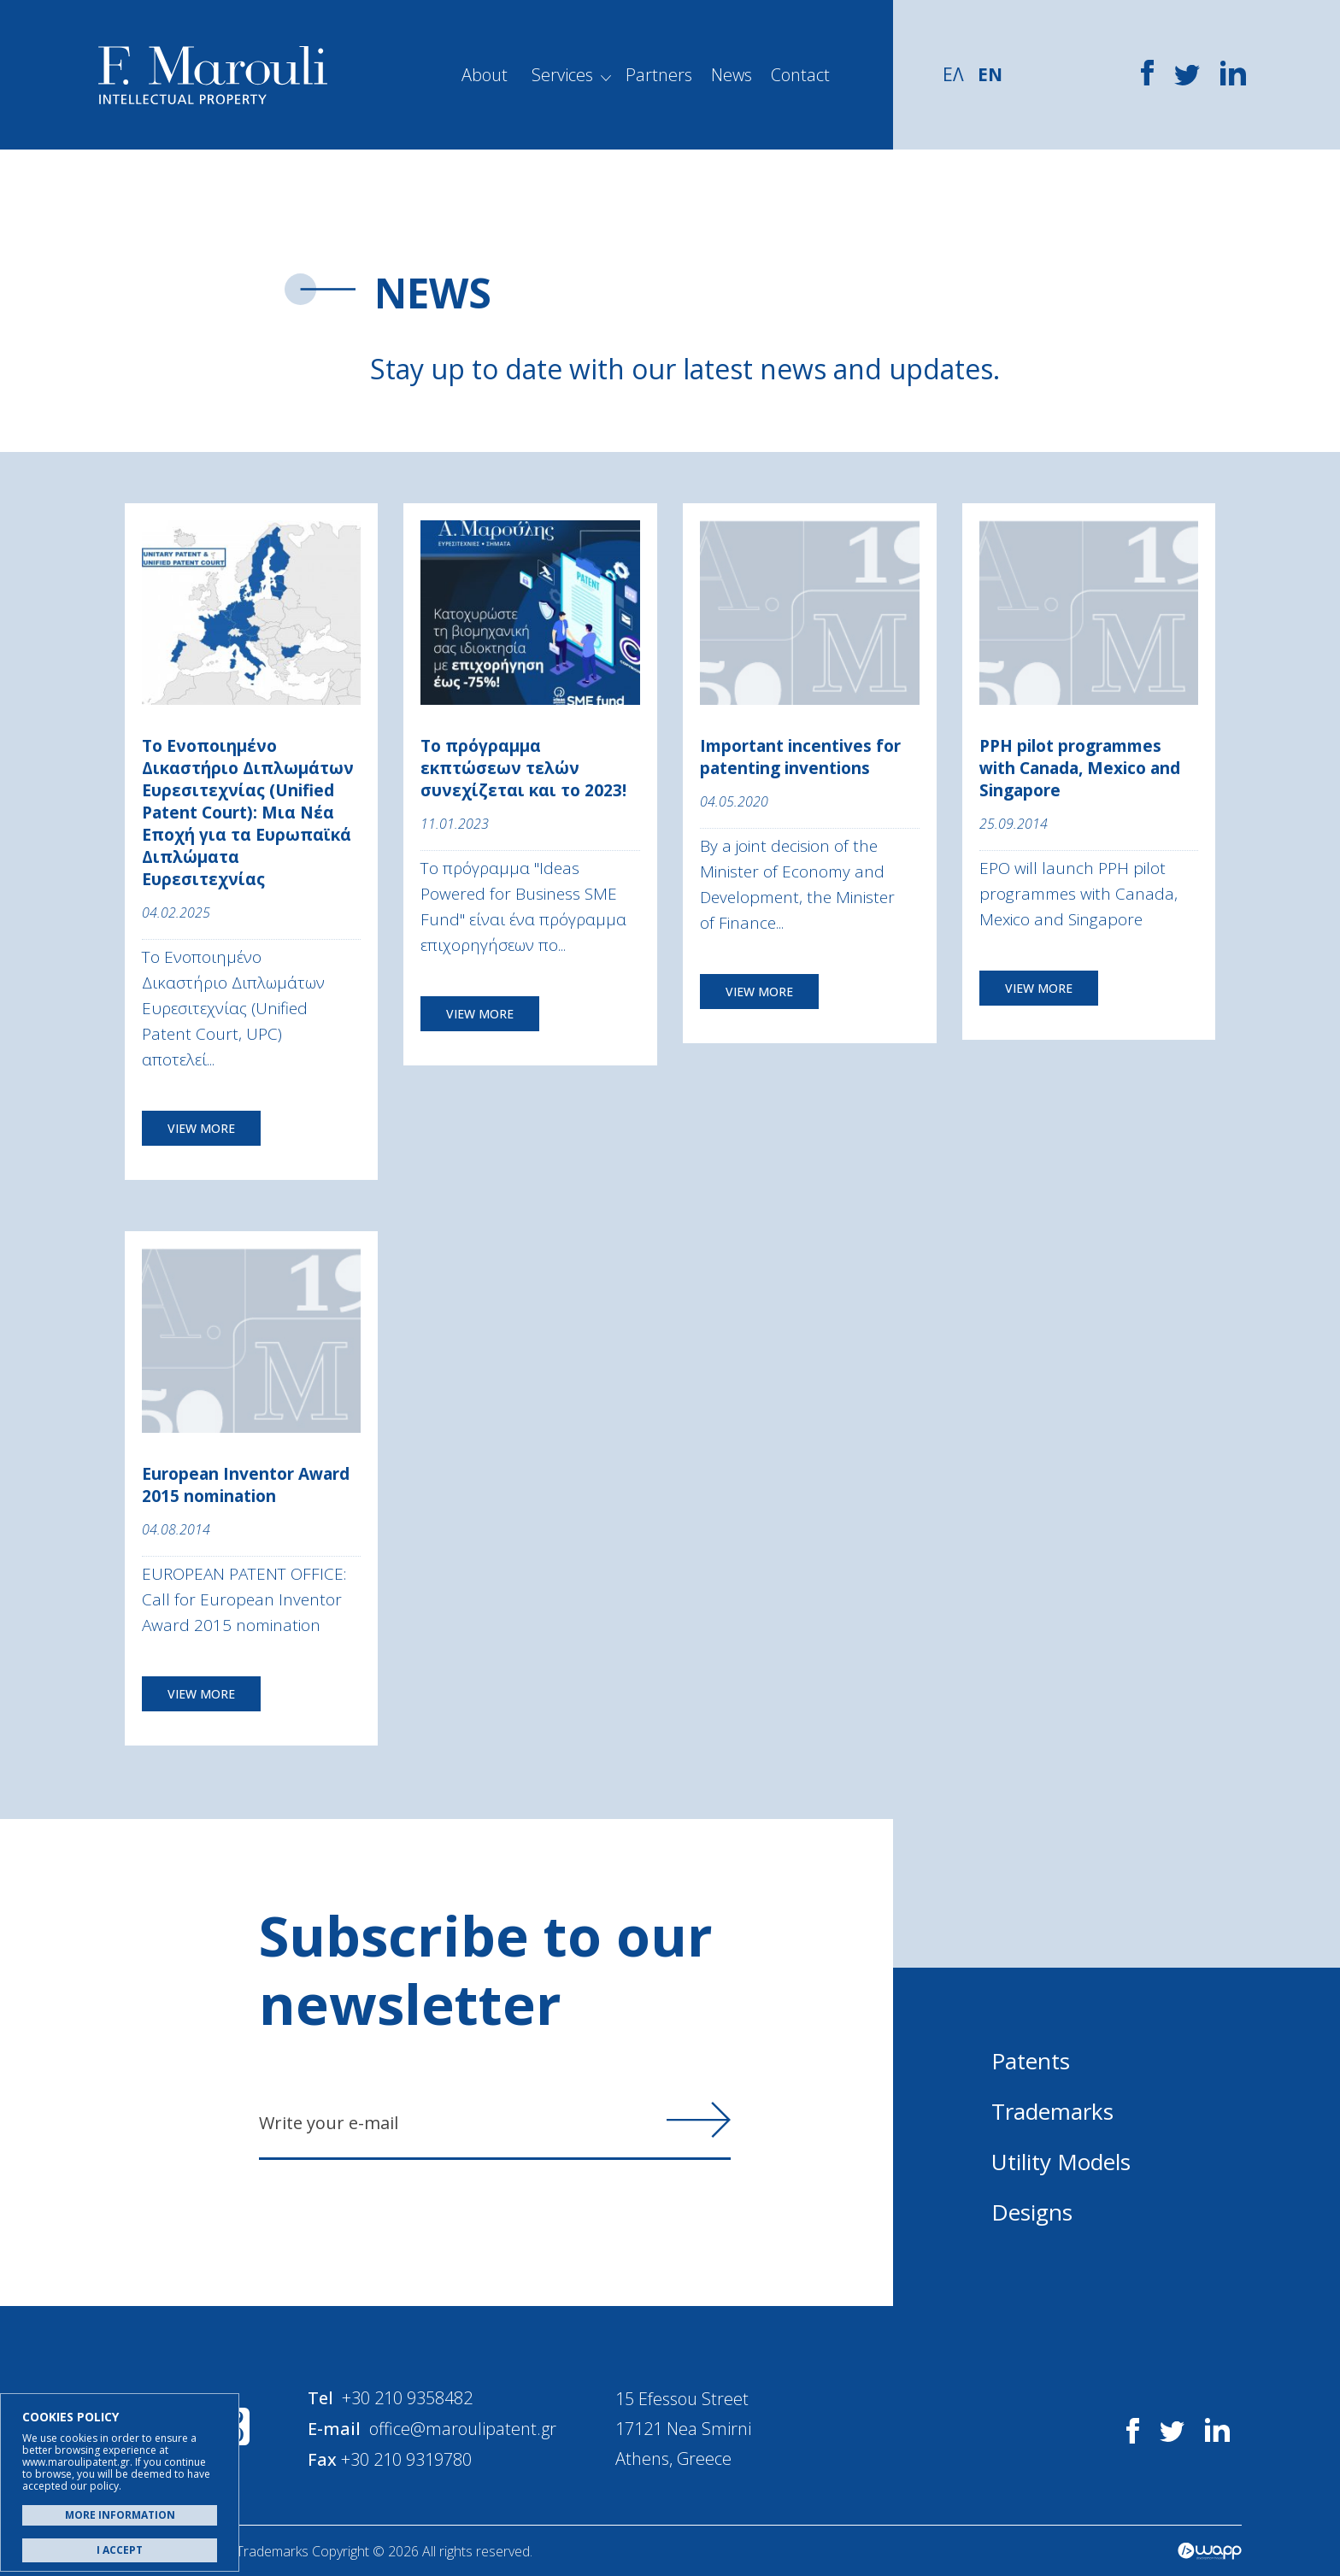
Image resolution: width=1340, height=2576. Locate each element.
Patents (1030, 2060)
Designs (1032, 2212)
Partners (659, 74)
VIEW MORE (201, 1128)
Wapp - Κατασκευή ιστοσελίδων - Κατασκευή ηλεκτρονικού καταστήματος (1210, 2550)
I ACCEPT (120, 2550)
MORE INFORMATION (120, 2515)
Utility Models (1061, 2161)
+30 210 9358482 (408, 2397)
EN (990, 74)
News (731, 74)
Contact (800, 74)
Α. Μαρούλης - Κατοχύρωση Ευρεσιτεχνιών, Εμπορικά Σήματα (212, 75)
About (484, 74)
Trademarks (1052, 2111)
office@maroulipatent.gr (463, 2427)
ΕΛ (953, 74)
